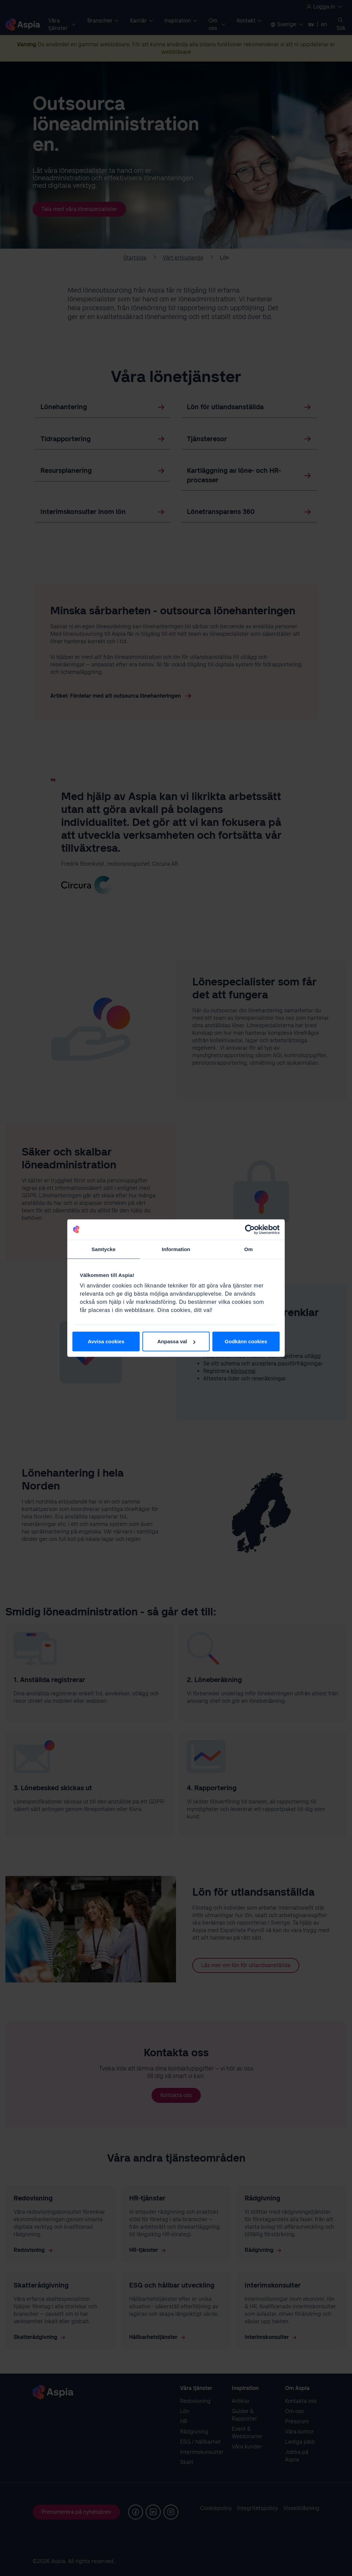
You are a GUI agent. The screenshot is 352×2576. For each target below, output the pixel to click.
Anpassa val (176, 1341)
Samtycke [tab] (103, 1249)
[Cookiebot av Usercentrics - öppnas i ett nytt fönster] (250, 1229)
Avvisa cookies (106, 1341)
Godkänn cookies (246, 1341)
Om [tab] (248, 1249)
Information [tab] (176, 1249)
